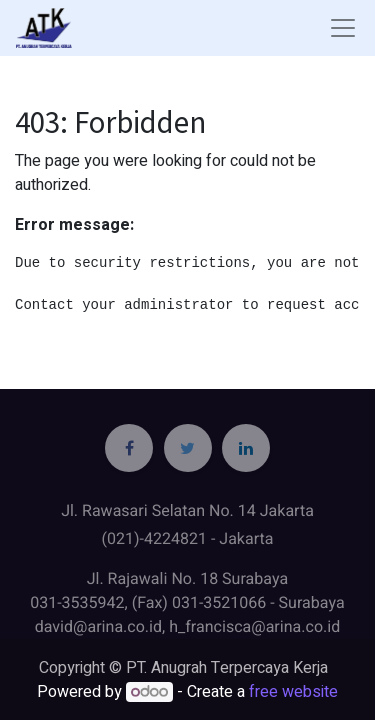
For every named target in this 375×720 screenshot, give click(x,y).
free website (293, 692)
